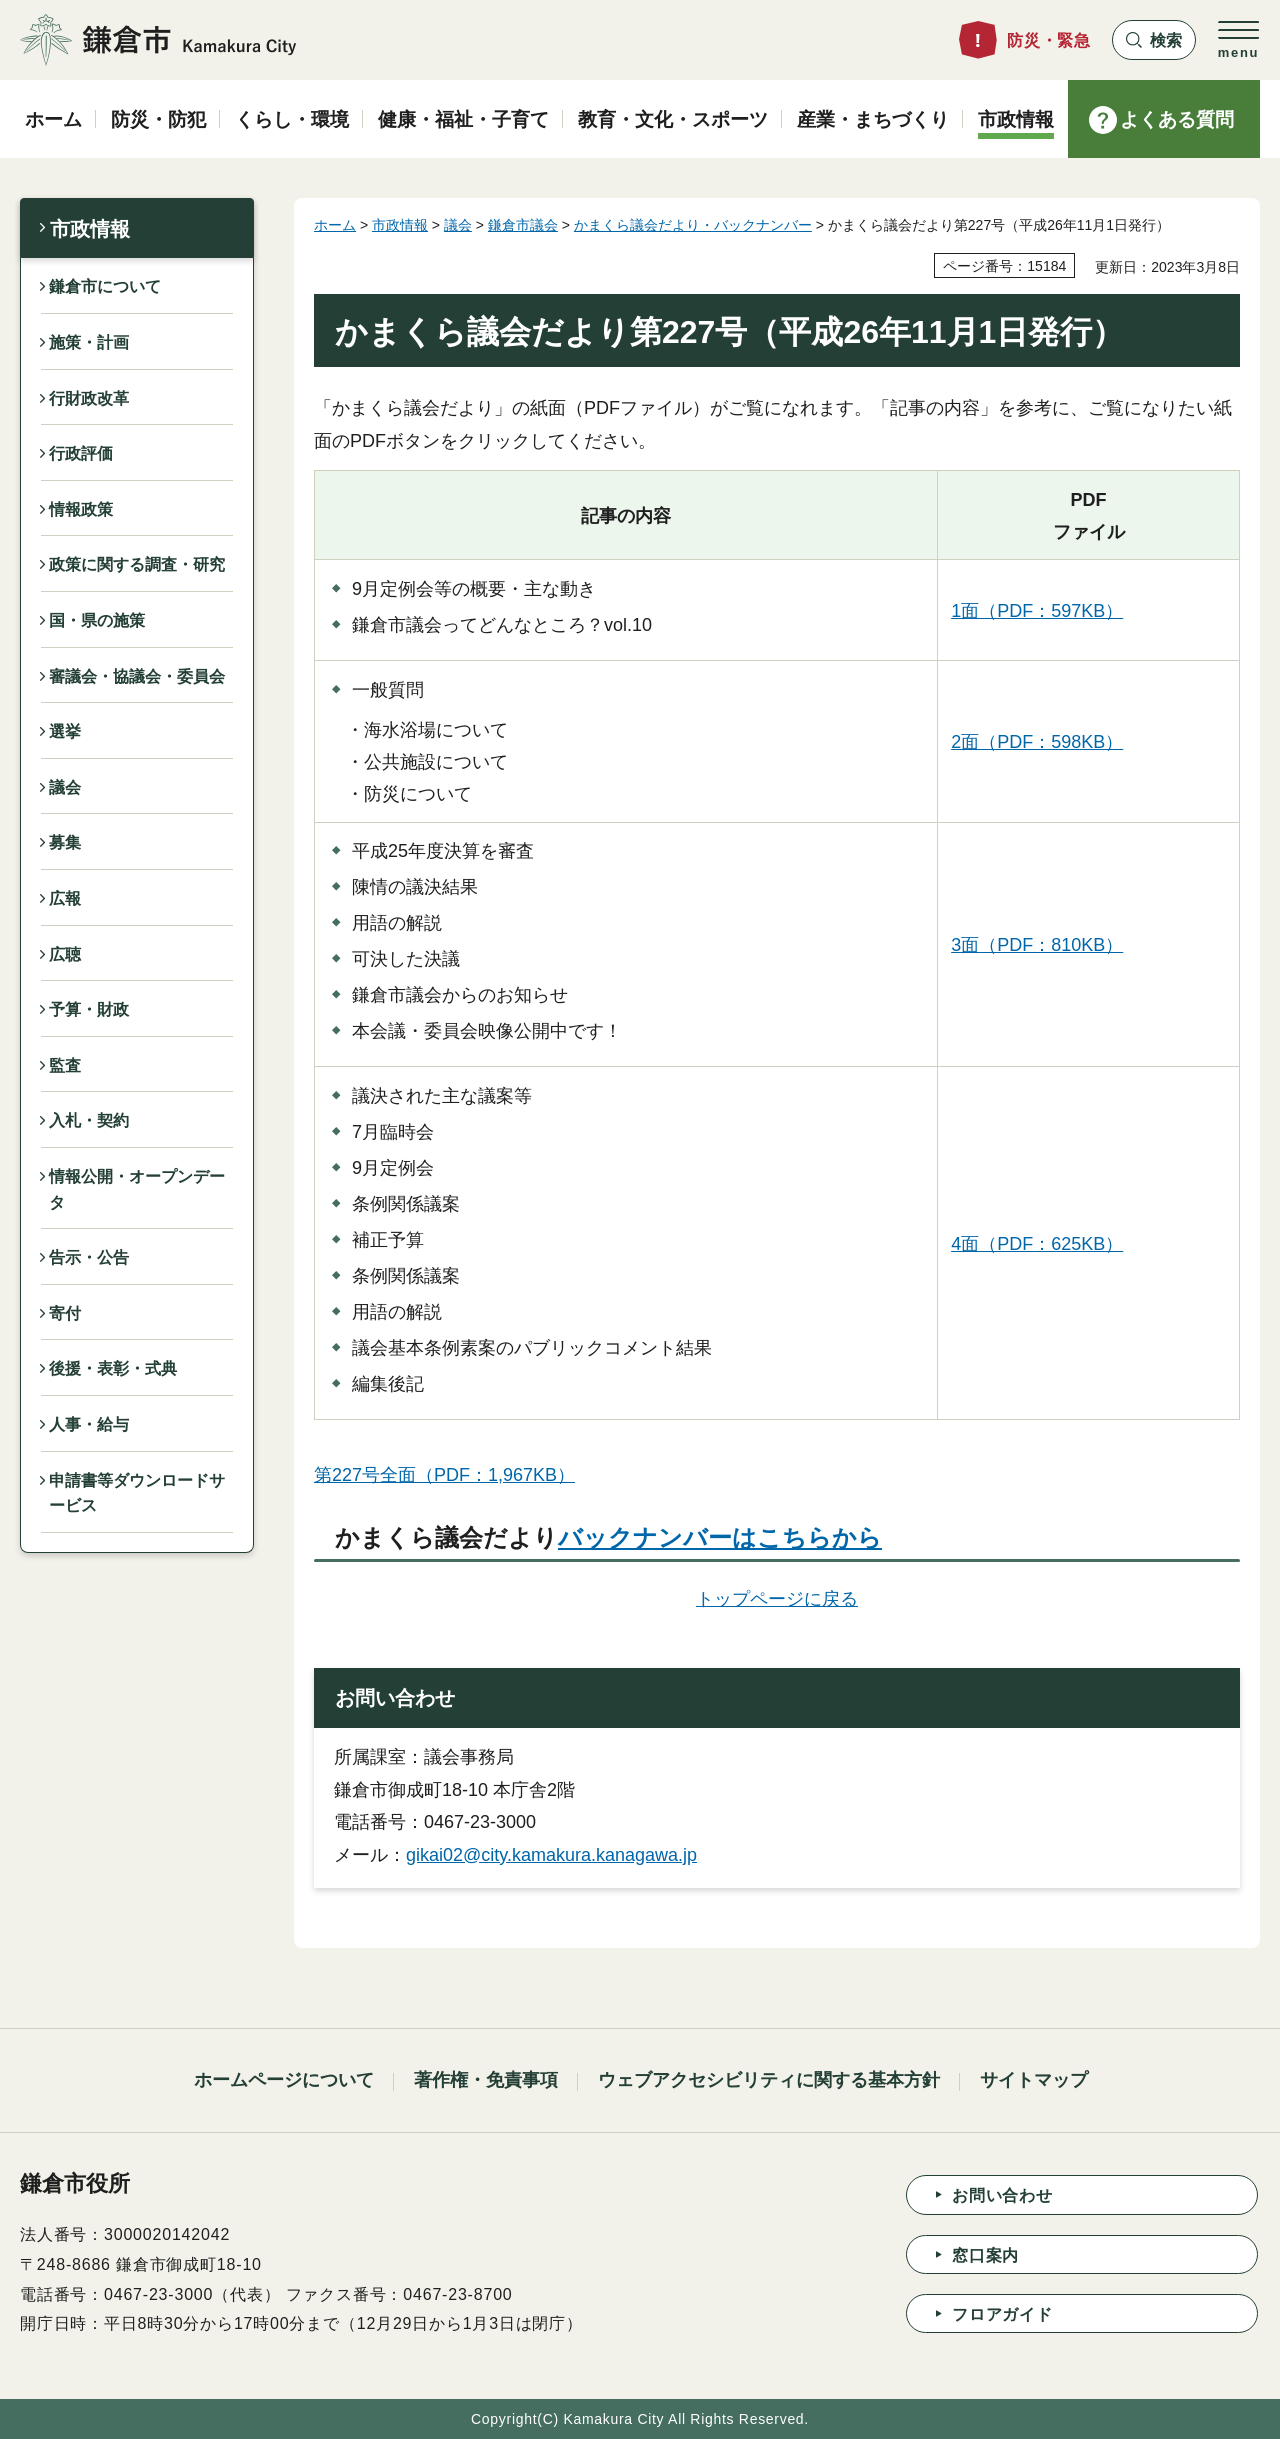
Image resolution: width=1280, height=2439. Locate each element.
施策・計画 (89, 342)
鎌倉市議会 (523, 225)
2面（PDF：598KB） (1037, 742)
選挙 (65, 731)
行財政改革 (89, 398)
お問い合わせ (1002, 2195)
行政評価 (81, 453)
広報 (65, 898)
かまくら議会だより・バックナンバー (693, 225)
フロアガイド (1002, 2314)
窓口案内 (985, 2255)
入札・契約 (89, 1120)
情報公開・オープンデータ (137, 1189)
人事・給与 (89, 1424)
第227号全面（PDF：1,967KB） (444, 1475)
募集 (65, 842)
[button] (1154, 40)
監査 (65, 1065)
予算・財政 (89, 1009)
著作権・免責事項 (486, 2080)
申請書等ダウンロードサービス (137, 1493)
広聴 (65, 954)
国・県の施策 (97, 620)
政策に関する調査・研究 (137, 564)
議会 (65, 787)
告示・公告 (89, 1257)
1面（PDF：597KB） (1037, 611)
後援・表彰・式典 (113, 1368)
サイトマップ (1034, 2080)
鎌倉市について (105, 286)
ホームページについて (284, 2080)
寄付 (65, 1313)
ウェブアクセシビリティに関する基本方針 (769, 2080)
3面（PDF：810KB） (1037, 945)
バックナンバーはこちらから (720, 1537)
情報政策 (81, 509)
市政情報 (90, 229)
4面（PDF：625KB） (1037, 1244)
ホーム (335, 225)
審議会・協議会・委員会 (137, 676)
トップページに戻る (777, 1599)
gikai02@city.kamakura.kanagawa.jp (551, 1855)
